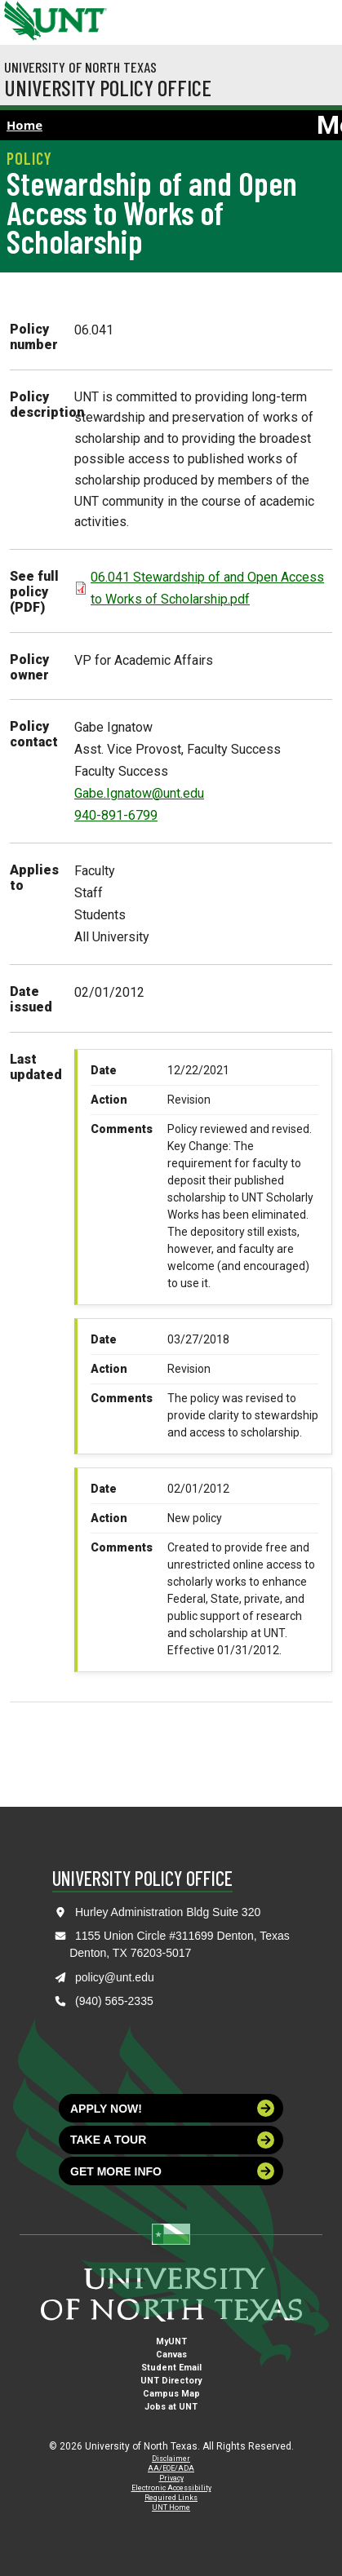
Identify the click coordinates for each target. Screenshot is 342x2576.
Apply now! (172, 2108)
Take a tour (172, 2140)
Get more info (172, 2171)
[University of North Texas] (20, 19)
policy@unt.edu (114, 1977)
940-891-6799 (116, 815)
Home (24, 125)
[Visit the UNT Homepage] (82, 15)
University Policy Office (107, 87)
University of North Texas (80, 67)
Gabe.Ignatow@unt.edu (139, 793)
